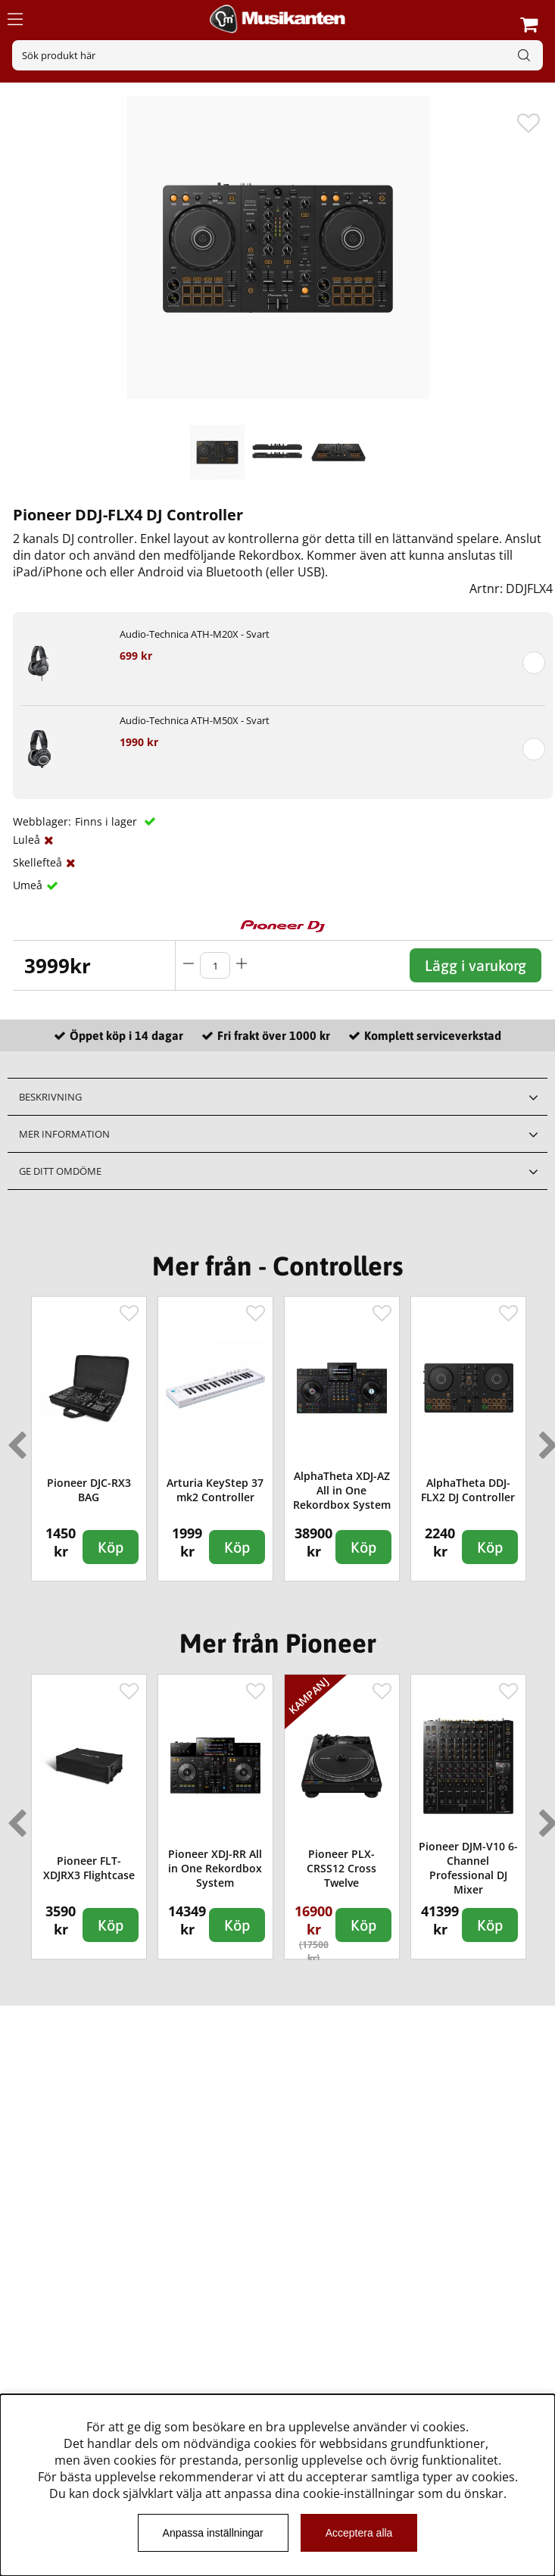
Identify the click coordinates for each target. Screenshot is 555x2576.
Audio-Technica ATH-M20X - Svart (195, 634)
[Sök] (277, 55)
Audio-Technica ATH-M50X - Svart (195, 720)
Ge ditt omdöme (60, 1171)
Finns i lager (107, 821)
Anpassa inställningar (213, 2533)
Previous (13, 1439)
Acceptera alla (359, 2533)
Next (545, 1439)
